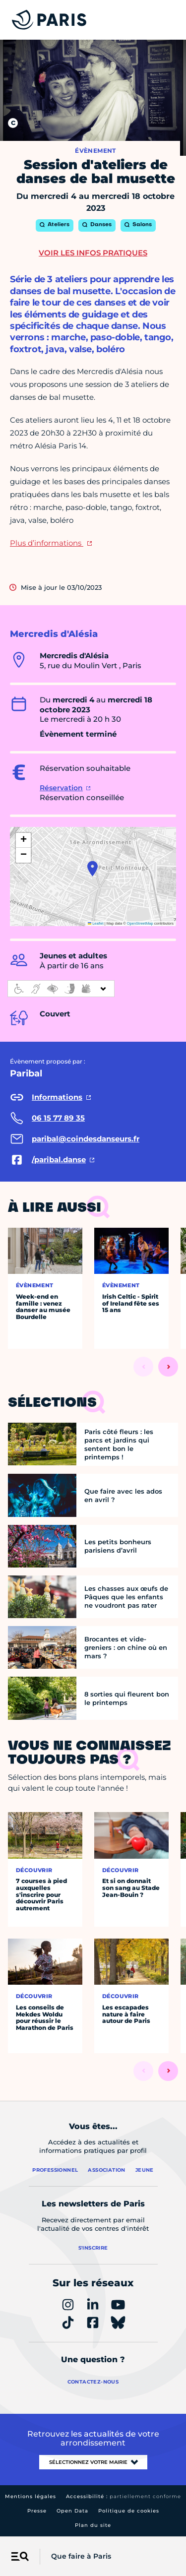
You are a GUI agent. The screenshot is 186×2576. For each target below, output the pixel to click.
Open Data (72, 2511)
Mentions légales (30, 2496)
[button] (92, 869)
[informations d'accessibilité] (61, 988)
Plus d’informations (46, 543)
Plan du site (93, 2525)
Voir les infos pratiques (93, 252)
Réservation (61, 787)
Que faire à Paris (81, 2556)
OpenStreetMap (140, 923)
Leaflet (96, 923)
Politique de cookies (128, 2511)
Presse (37, 2511)
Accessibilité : (123, 2496)
